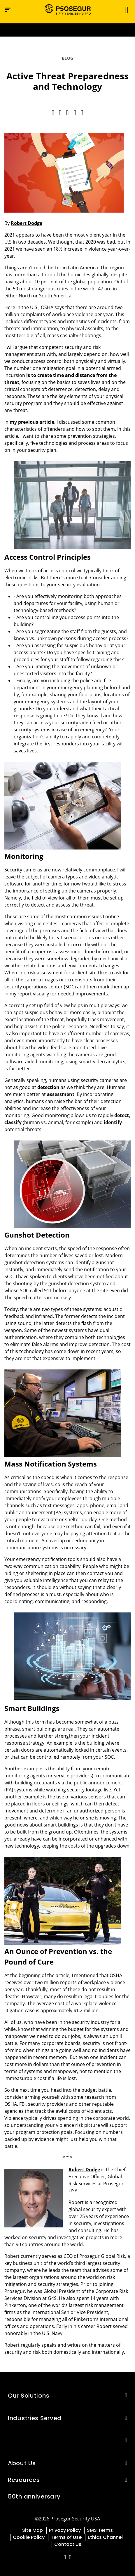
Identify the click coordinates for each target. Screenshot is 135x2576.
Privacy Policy (65, 2530)
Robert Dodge (26, 223)
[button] (126, 2395)
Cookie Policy (29, 2537)
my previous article (32, 422)
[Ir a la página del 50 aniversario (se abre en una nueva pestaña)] (67, 30)
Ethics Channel (105, 2537)
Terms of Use (66, 2537)
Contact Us (67, 2544)
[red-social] (65, 2557)
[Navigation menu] (7, 9)
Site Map (32, 2530)
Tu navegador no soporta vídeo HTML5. (67, 30)
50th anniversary (34, 2496)
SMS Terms (100, 2530)
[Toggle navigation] (124, 10)
